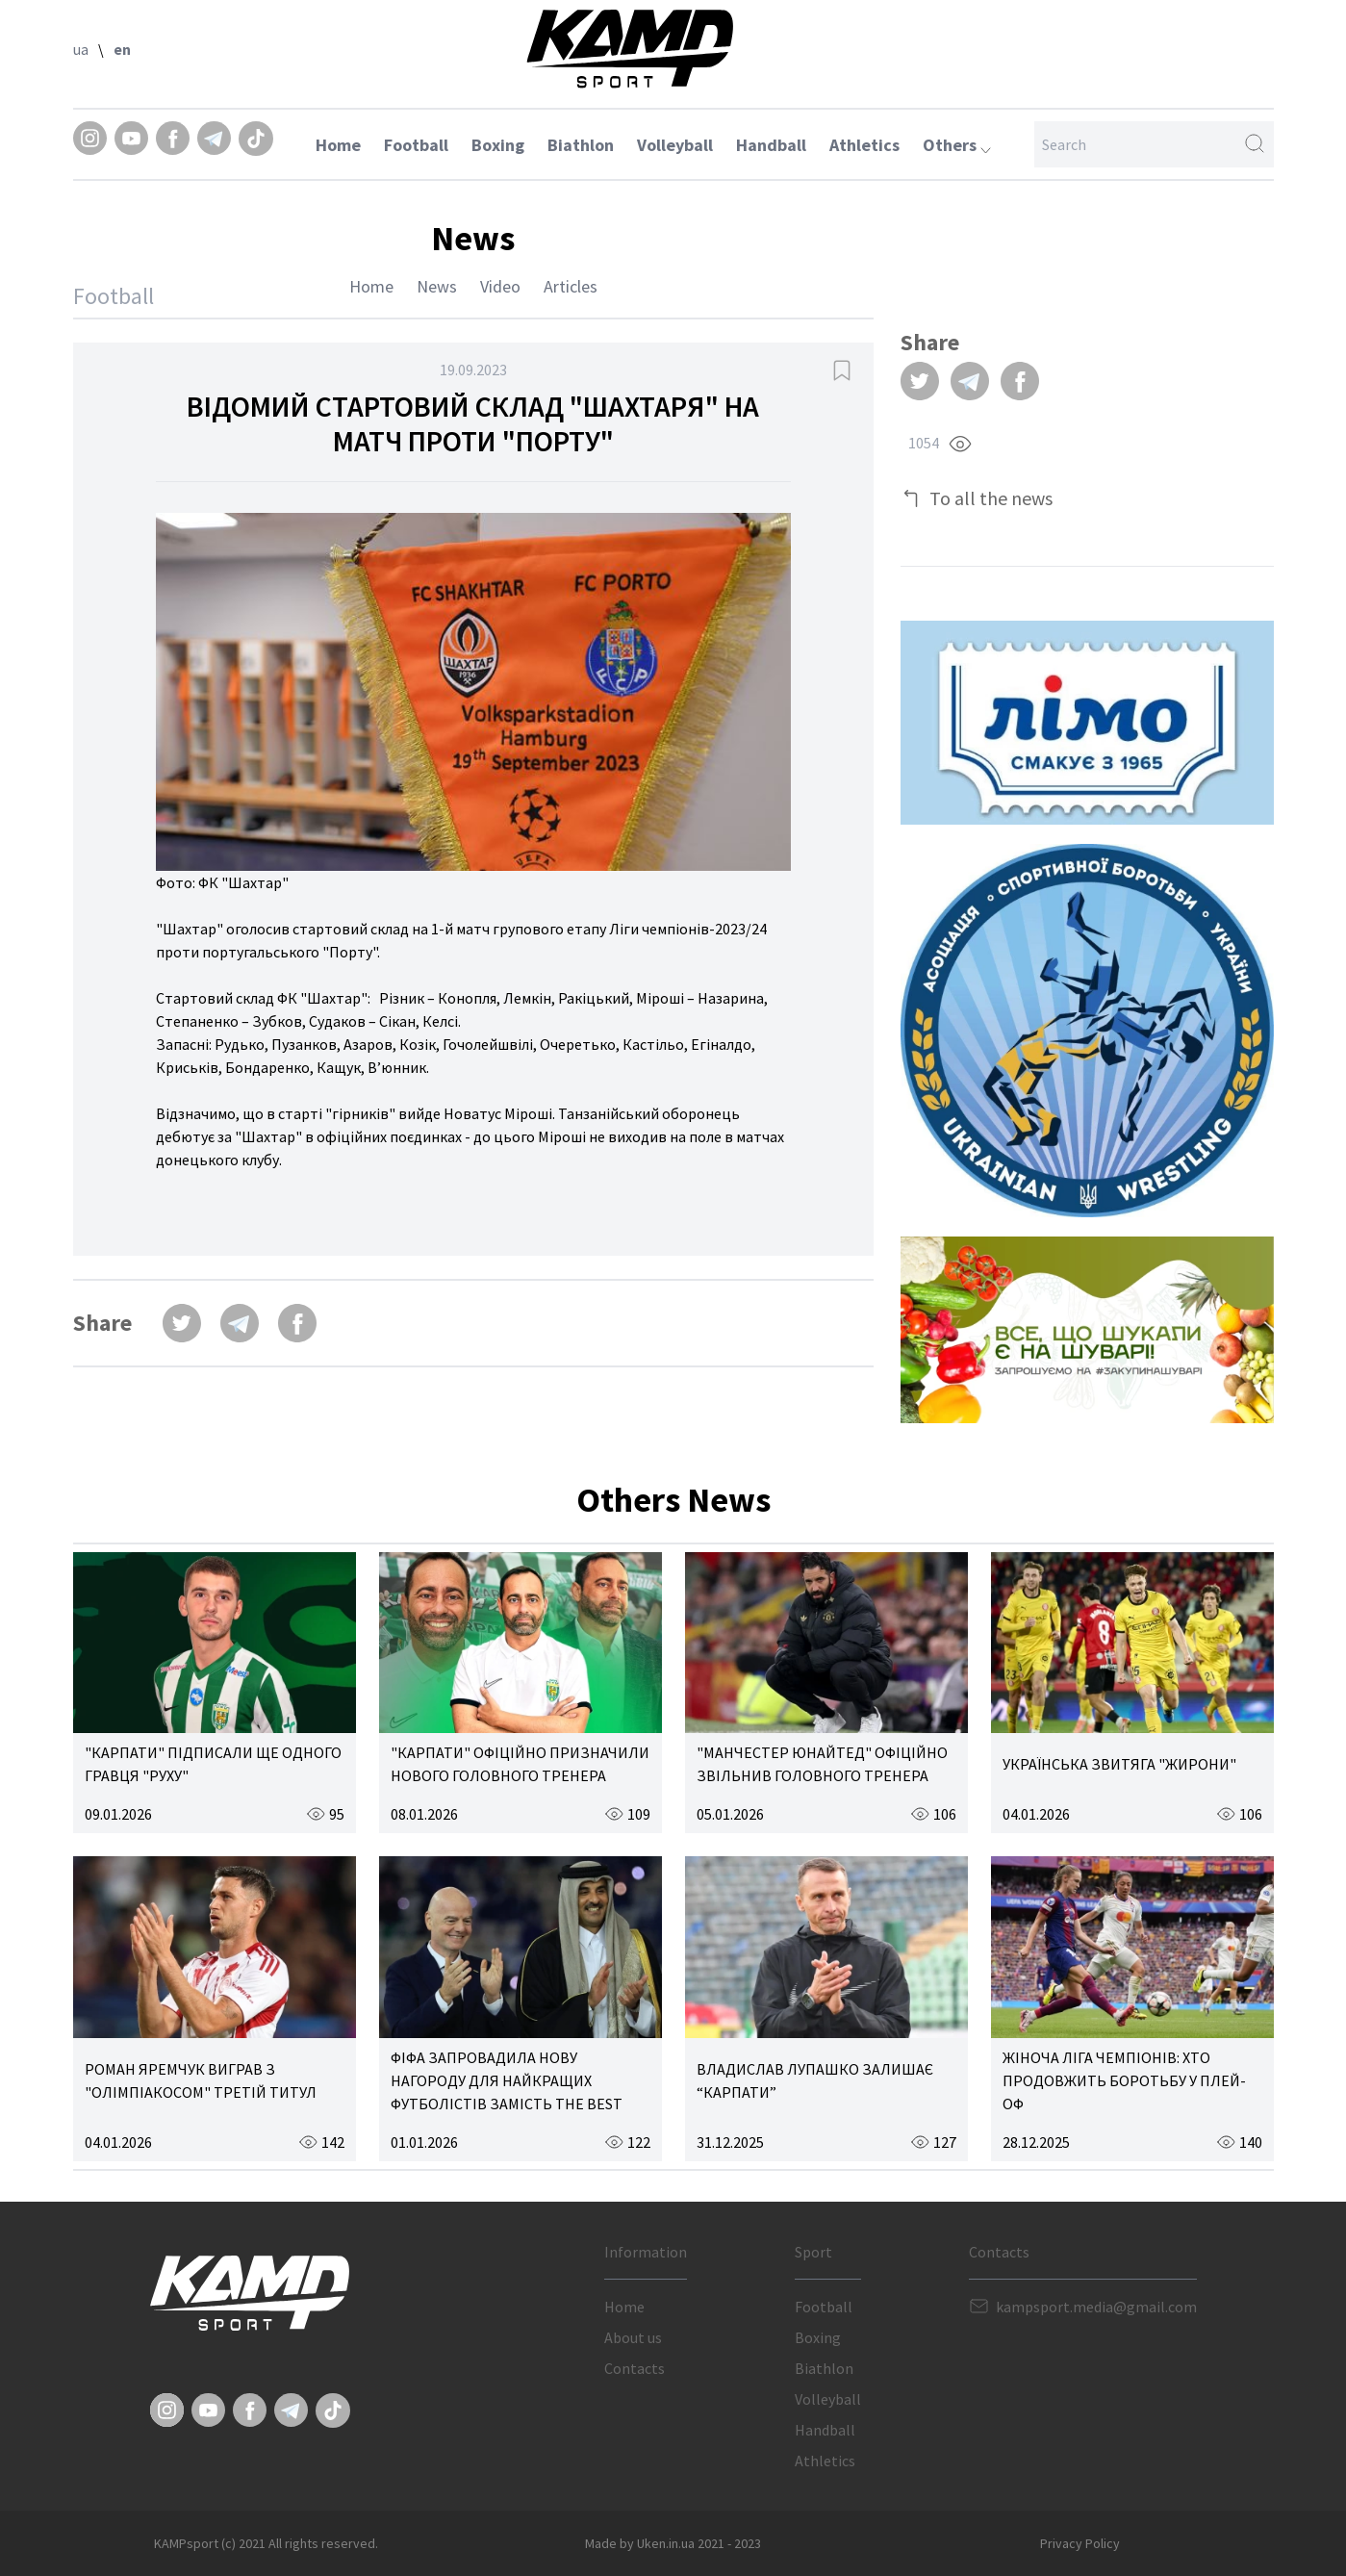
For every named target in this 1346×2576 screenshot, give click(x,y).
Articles (570, 286)
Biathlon (580, 145)
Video (500, 286)
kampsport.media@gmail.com (1096, 2306)
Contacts (634, 2368)
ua (81, 49)
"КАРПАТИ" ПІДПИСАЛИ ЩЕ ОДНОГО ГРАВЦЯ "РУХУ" (213, 1764)
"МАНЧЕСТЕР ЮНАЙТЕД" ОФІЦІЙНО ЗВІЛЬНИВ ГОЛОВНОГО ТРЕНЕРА (822, 1764)
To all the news (991, 498)
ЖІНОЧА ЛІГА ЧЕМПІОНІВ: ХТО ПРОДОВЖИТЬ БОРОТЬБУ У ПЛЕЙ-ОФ (1124, 2080)
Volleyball (675, 145)
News (437, 286)
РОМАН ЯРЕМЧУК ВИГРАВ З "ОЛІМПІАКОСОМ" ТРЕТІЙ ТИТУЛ (201, 2080)
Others (957, 145)
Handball (771, 145)
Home (338, 145)
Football (416, 145)
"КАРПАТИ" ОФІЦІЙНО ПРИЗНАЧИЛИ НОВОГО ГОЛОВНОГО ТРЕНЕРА (520, 1764)
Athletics (864, 145)
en (122, 49)
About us (633, 2337)
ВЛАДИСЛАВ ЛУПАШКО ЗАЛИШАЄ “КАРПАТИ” (815, 2080)
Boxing (497, 145)
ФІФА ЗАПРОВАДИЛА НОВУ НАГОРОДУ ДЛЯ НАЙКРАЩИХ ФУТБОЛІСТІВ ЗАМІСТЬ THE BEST (506, 2080)
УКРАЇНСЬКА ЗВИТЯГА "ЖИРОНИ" (1119, 1763)
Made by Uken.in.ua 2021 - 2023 (673, 2543)
